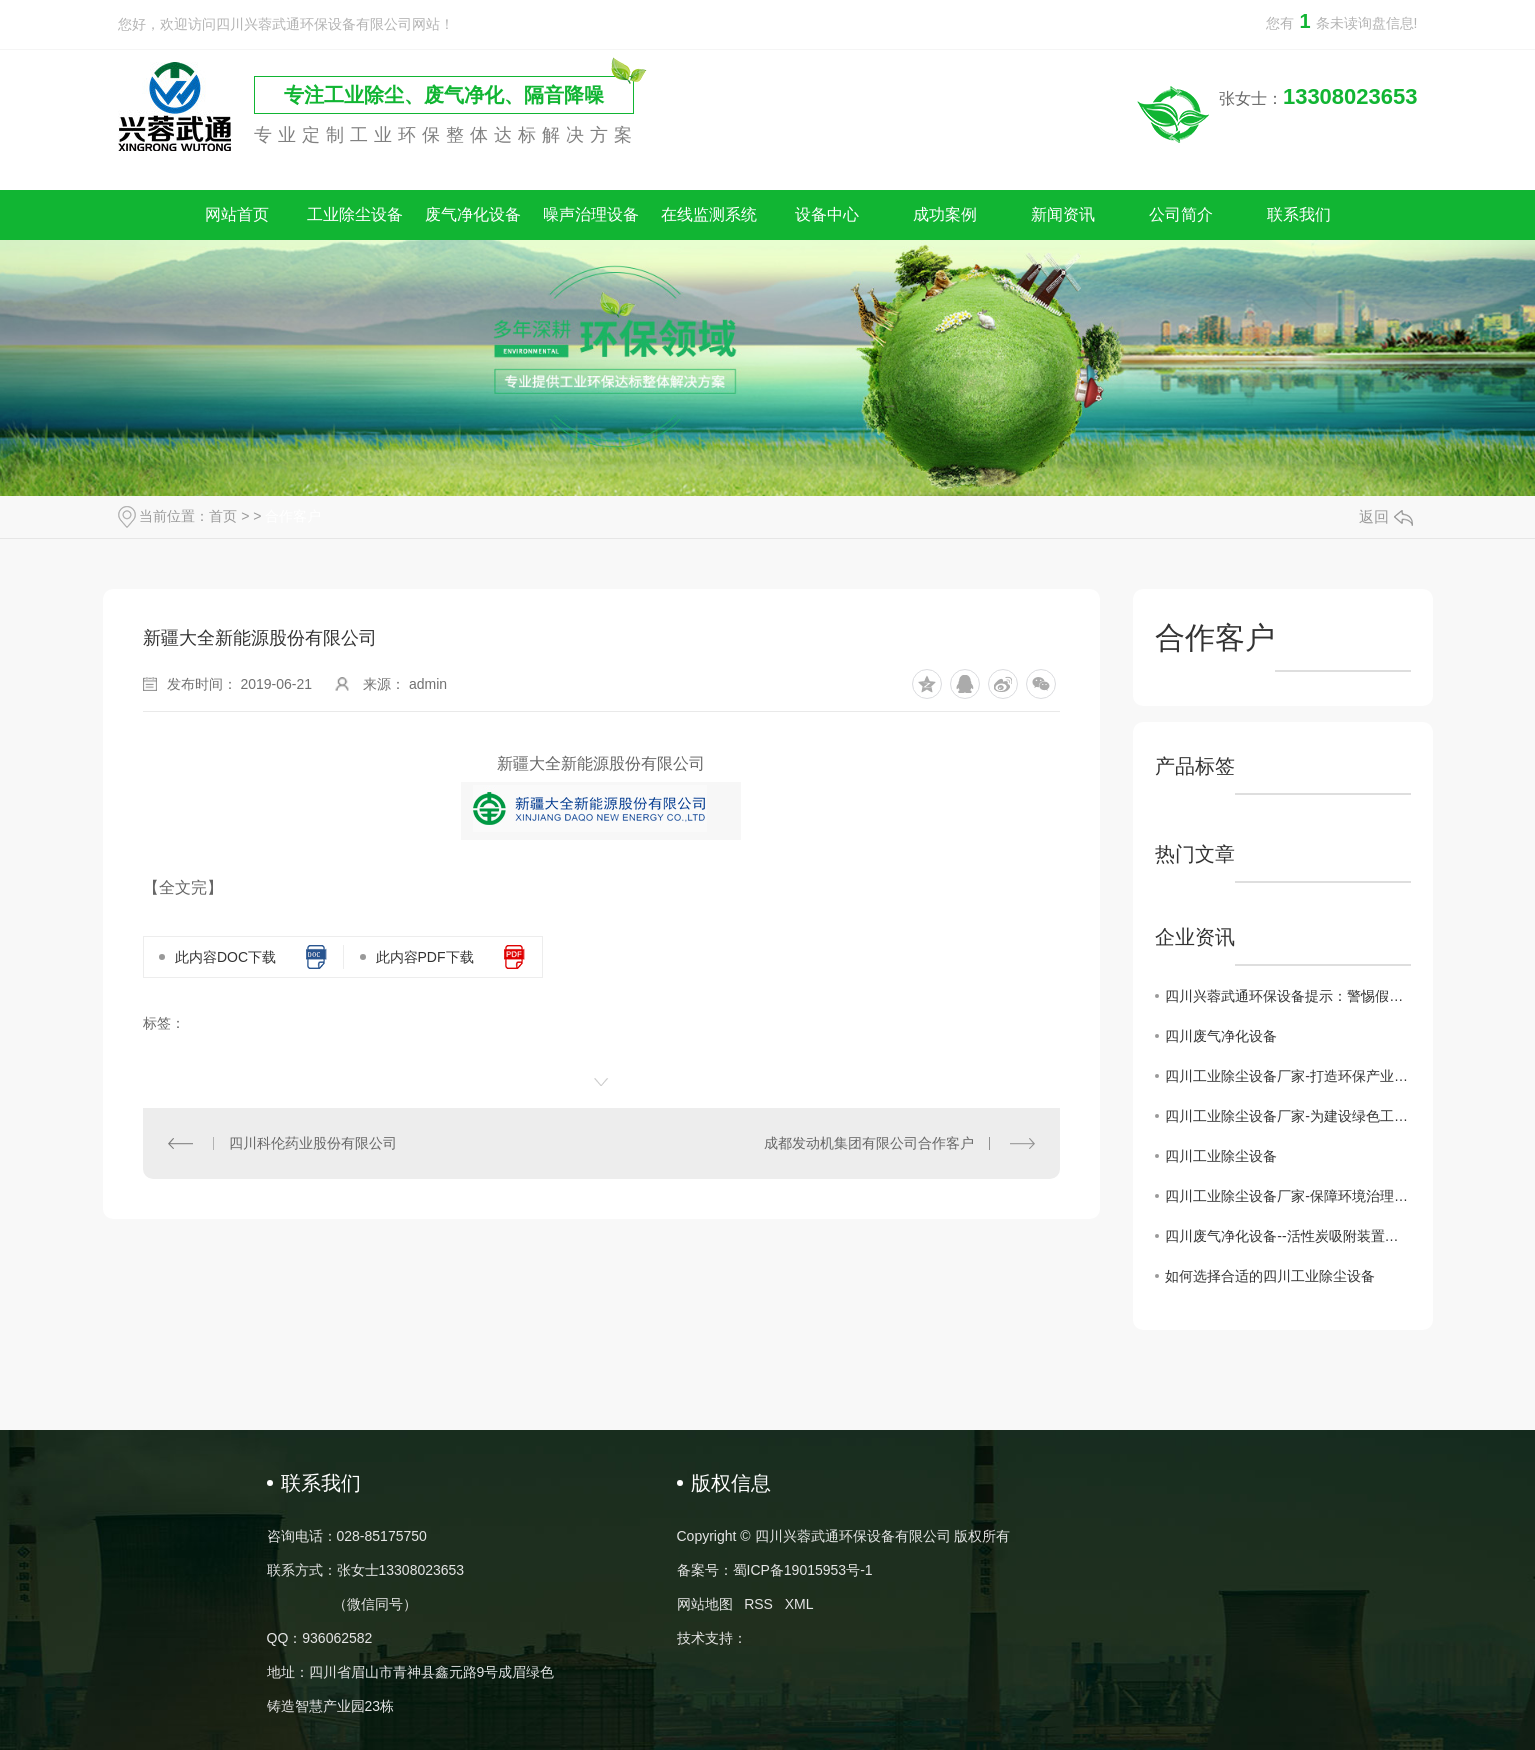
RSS (758, 1604)
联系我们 (1299, 214)
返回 (1386, 516)
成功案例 (945, 214)
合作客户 (293, 516)
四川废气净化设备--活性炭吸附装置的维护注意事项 (1287, 1236)
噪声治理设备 (591, 214)
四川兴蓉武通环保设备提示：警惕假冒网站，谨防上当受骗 (1287, 996)
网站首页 (237, 214)
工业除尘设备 (355, 214)
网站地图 (705, 1604)
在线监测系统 (709, 214)
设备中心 (827, 214)
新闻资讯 (1063, 214)
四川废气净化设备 (1221, 1036)
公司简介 (1181, 214)
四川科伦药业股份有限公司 (313, 1143)
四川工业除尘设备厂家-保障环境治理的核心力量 (1287, 1196)
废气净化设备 (473, 214)
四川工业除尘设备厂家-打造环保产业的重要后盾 (1287, 1076)
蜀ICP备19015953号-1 (803, 1570)
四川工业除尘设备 (1221, 1156)
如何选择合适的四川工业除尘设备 (1270, 1276)
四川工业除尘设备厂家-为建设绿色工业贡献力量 (1287, 1116)
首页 (223, 516)
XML (799, 1604)
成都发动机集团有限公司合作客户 (869, 1143)
